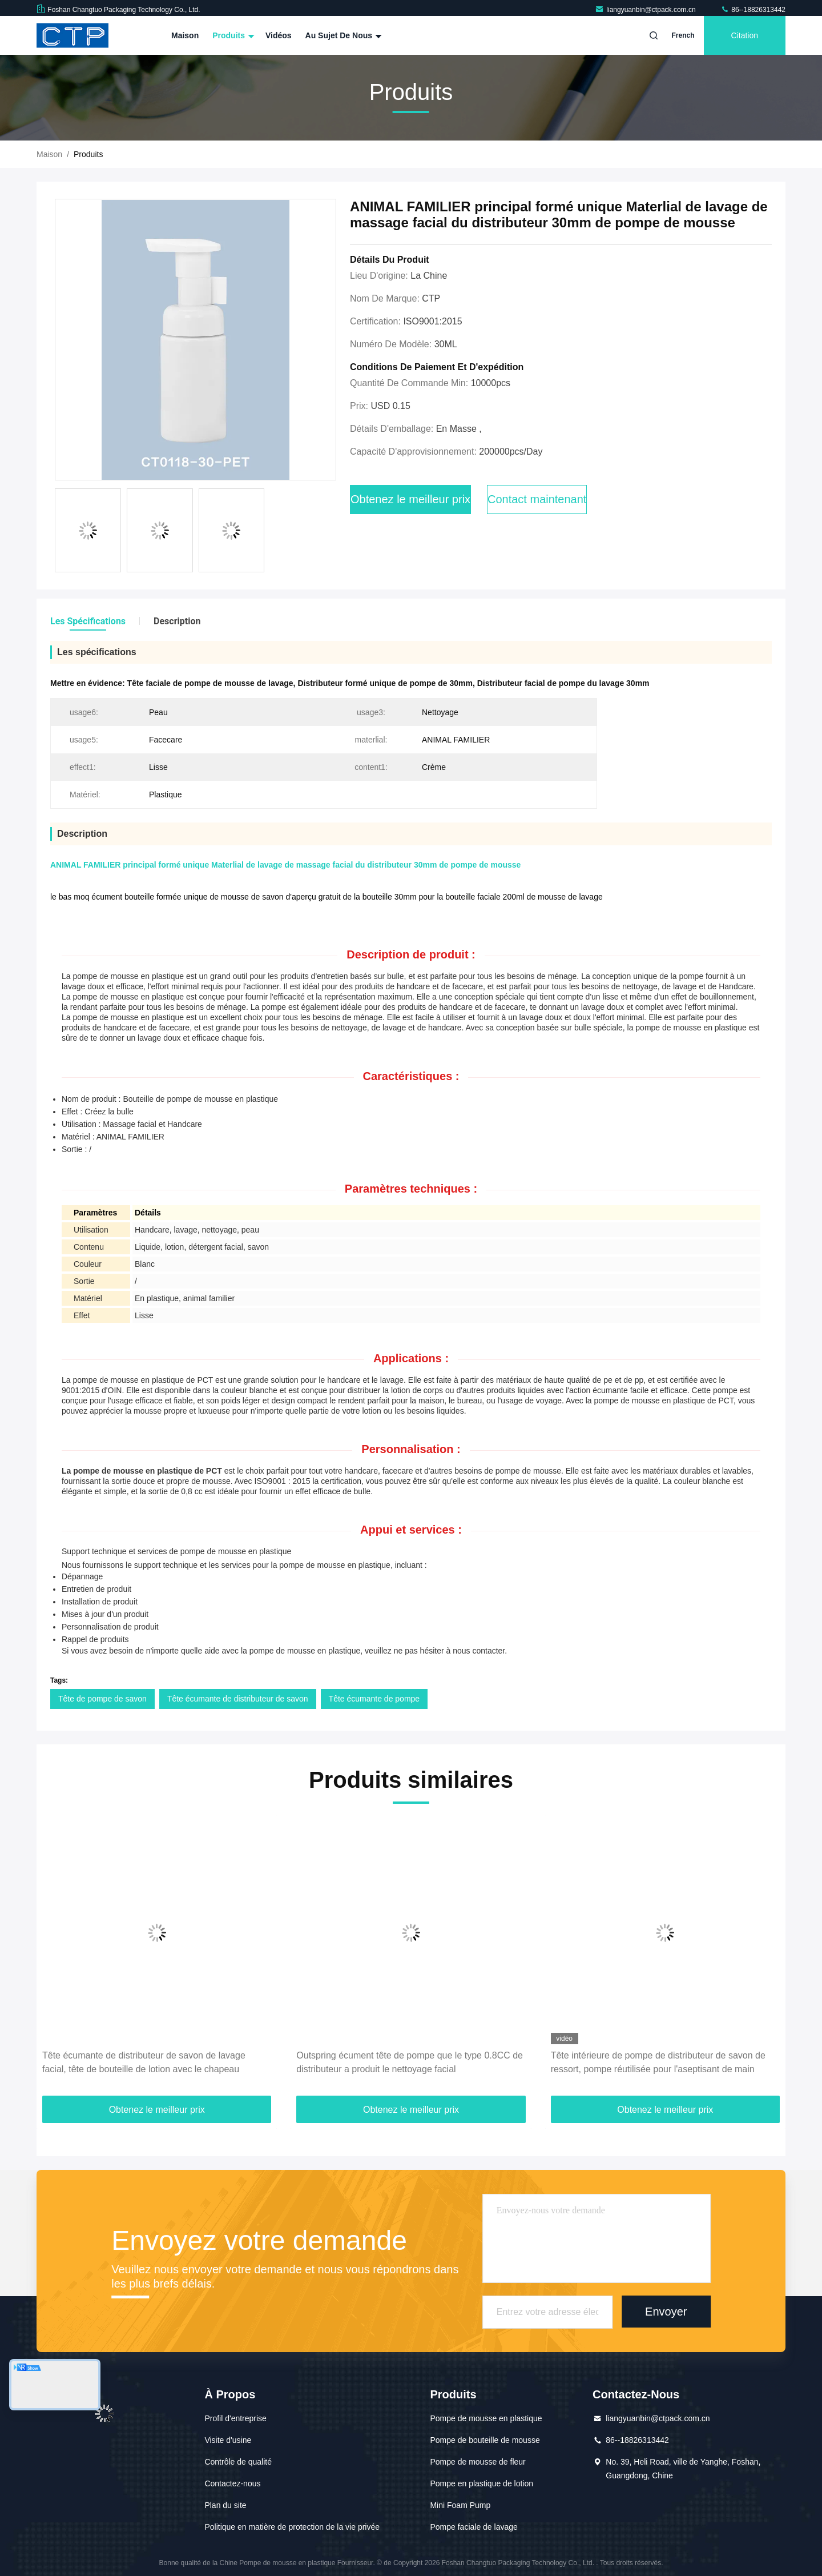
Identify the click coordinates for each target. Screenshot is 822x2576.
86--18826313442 (752, 10)
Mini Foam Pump (460, 2505)
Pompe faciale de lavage (473, 2526)
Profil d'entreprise (235, 2418)
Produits (232, 35)
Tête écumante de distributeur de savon (237, 1698)
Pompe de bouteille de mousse (484, 2440)
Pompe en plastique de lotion (481, 2483)
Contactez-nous (232, 2483)
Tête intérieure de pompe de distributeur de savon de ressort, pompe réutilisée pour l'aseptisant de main (658, 2062)
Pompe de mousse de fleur (477, 2461)
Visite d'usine (227, 2440)
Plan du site (225, 2505)
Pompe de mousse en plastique (486, 2418)
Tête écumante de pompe (374, 1698)
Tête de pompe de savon (102, 1698)
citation (744, 35)
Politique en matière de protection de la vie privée (292, 2526)
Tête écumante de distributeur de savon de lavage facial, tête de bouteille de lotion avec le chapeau (143, 2062)
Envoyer (666, 2311)
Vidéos (278, 35)
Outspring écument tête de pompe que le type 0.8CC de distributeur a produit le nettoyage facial (409, 2062)
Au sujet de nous (342, 35)
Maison (185, 35)
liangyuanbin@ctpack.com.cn (646, 10)
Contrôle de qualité (238, 2461)
